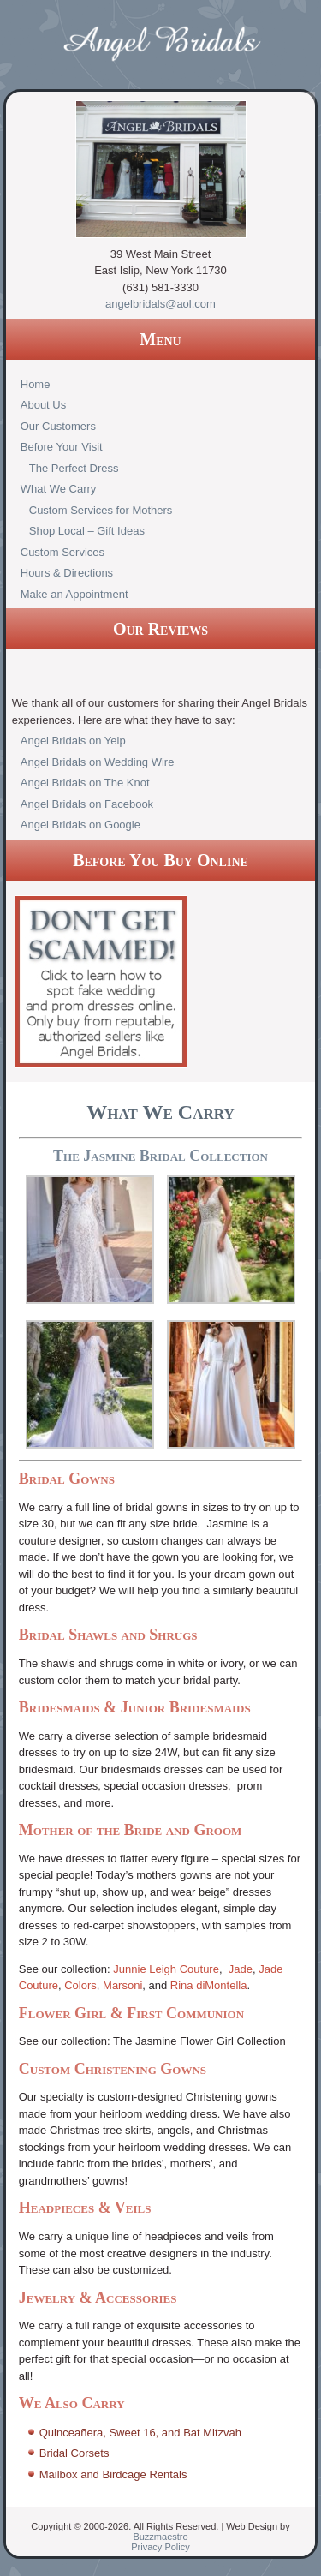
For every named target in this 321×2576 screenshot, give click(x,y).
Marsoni (122, 1985)
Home (36, 384)
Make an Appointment (74, 594)
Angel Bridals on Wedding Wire (98, 762)
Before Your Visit (62, 446)
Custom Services (62, 552)
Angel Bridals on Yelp (73, 740)
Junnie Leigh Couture (166, 1969)
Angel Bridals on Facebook (87, 804)
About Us (43, 404)
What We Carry (59, 488)
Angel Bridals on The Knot (85, 782)
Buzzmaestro (160, 2536)
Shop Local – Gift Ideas (87, 530)
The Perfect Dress (74, 468)
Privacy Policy (160, 2547)
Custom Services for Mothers (101, 510)
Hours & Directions (67, 572)
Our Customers (58, 426)
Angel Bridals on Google (80, 824)
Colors (80, 1985)
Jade (241, 1969)
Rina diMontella (208, 1985)
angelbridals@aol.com (160, 303)
